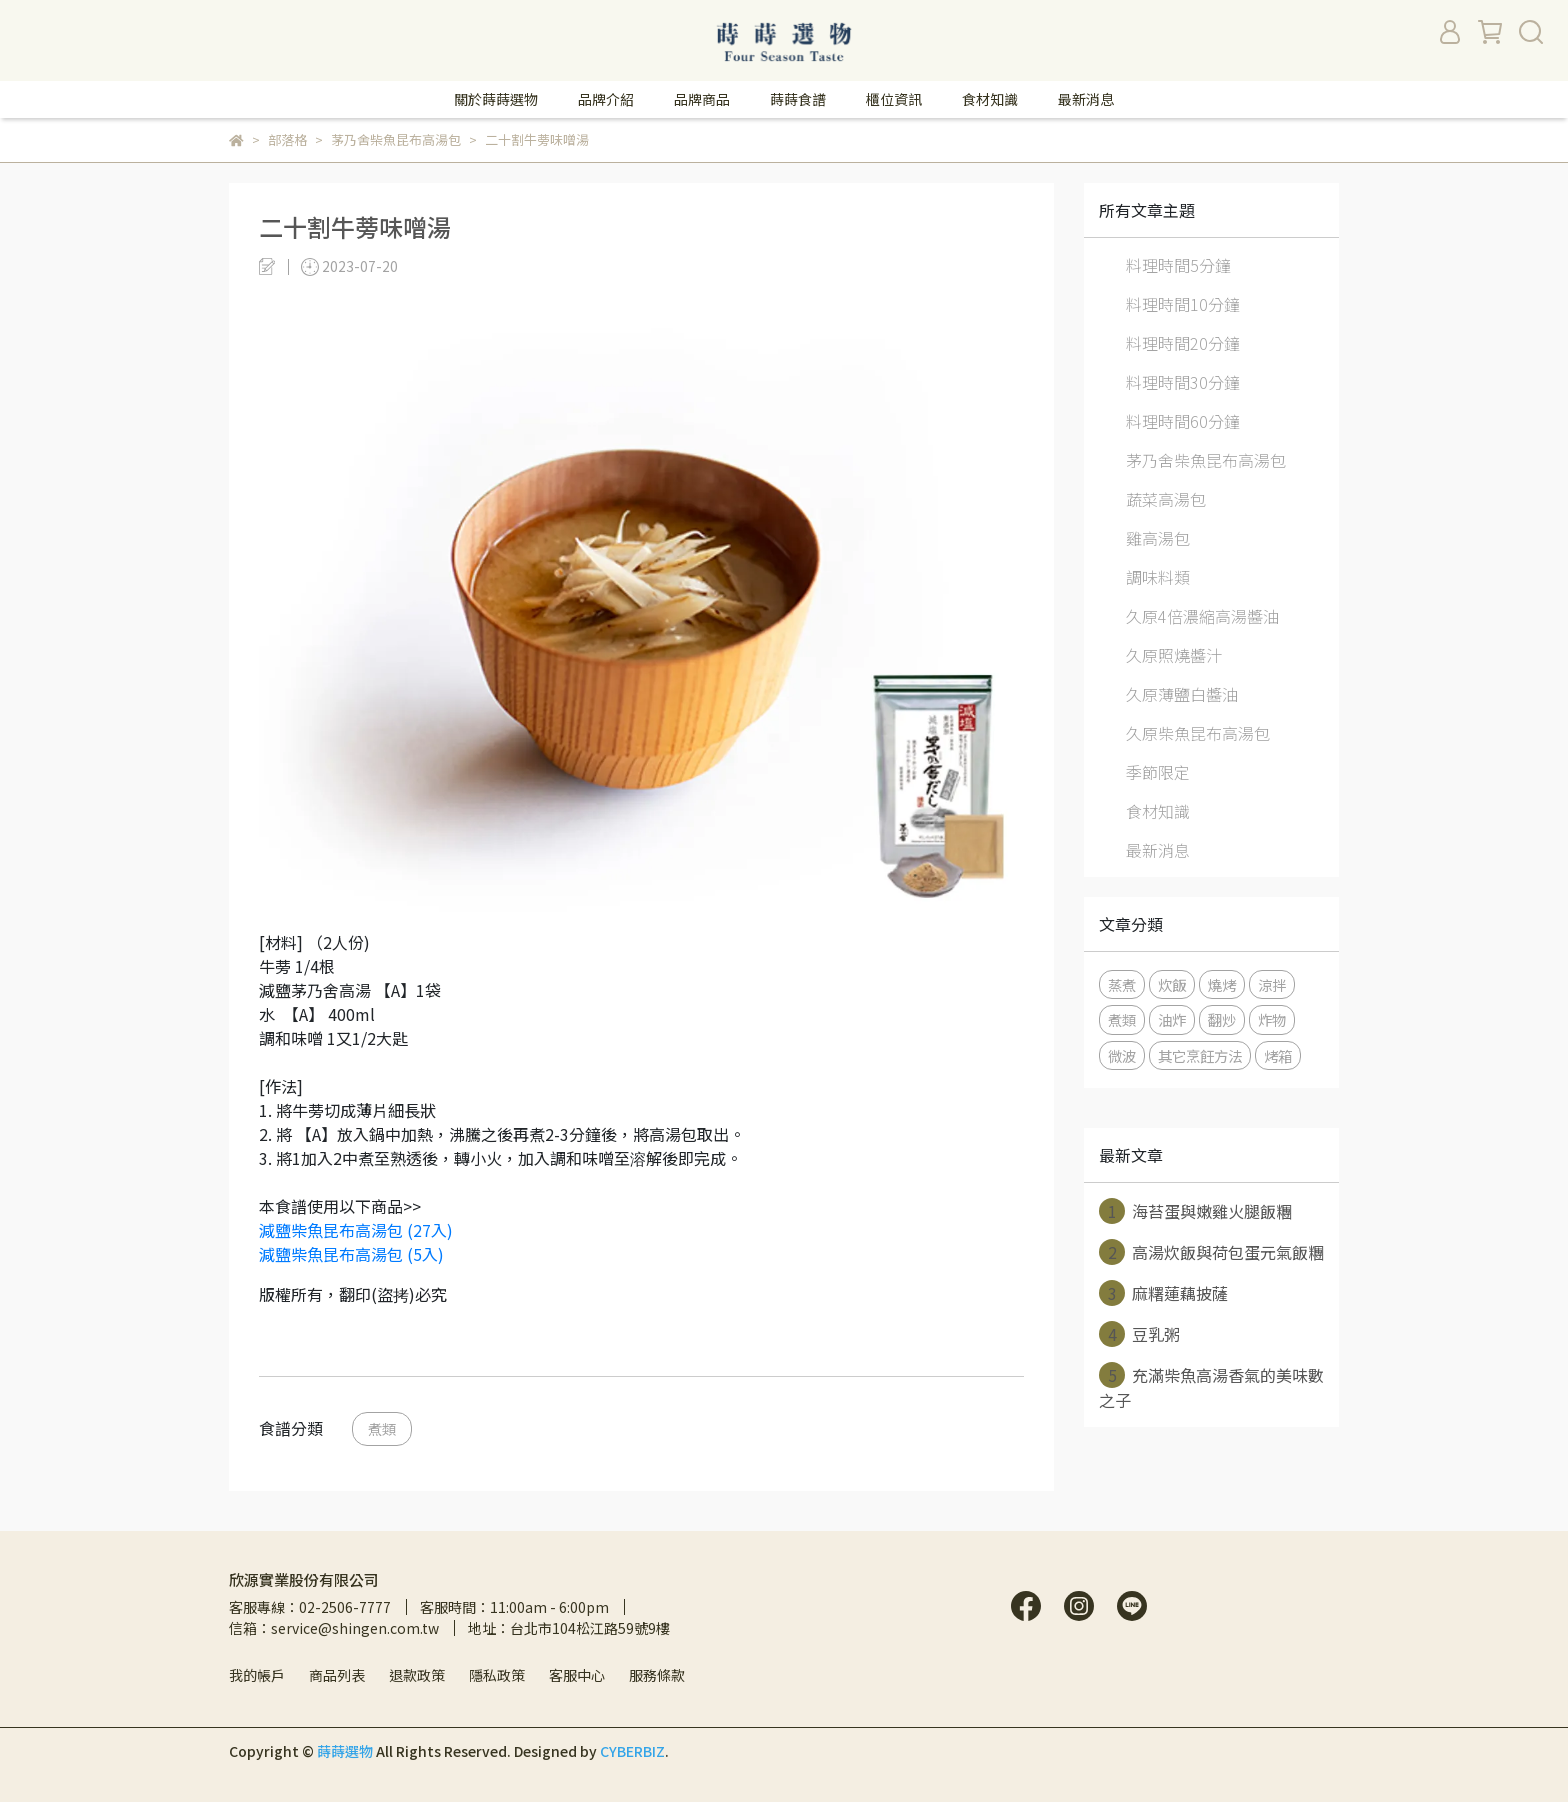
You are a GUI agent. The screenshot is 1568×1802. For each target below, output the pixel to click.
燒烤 (1222, 984)
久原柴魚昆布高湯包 (1198, 733)
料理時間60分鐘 (1183, 421)
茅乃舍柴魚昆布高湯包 (1206, 460)
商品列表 (337, 1675)
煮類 (382, 1428)
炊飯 (1172, 984)
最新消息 (1086, 99)
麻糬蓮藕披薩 (1163, 1293)
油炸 (1172, 1019)
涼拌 (1272, 984)
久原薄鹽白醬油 (1182, 694)
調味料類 (1158, 577)
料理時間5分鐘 (1178, 265)
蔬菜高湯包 (1166, 499)
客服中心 (577, 1675)
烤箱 (1278, 1055)
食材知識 (990, 99)
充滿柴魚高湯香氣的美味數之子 (1211, 1387)
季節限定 (1158, 772)
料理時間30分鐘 (1183, 382)
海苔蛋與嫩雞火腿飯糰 (1195, 1211)
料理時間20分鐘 (1183, 343)
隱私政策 (497, 1675)
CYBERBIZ (632, 1751)
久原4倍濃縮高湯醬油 (1202, 616)
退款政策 (417, 1675)
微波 (1122, 1055)
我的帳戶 (257, 1675)
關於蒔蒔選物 (496, 99)
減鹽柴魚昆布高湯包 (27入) (356, 1230)
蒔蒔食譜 (798, 99)
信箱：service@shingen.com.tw (334, 1628)
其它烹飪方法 (1200, 1055)
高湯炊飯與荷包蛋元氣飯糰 (1211, 1252)
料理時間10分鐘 (1183, 304)
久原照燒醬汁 (1174, 655)
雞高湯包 (1158, 538)
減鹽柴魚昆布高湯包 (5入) (351, 1254)
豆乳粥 (1139, 1334)
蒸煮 (1122, 984)
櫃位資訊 (894, 99)
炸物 (1272, 1019)
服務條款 (657, 1675)
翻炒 (1222, 1019)
